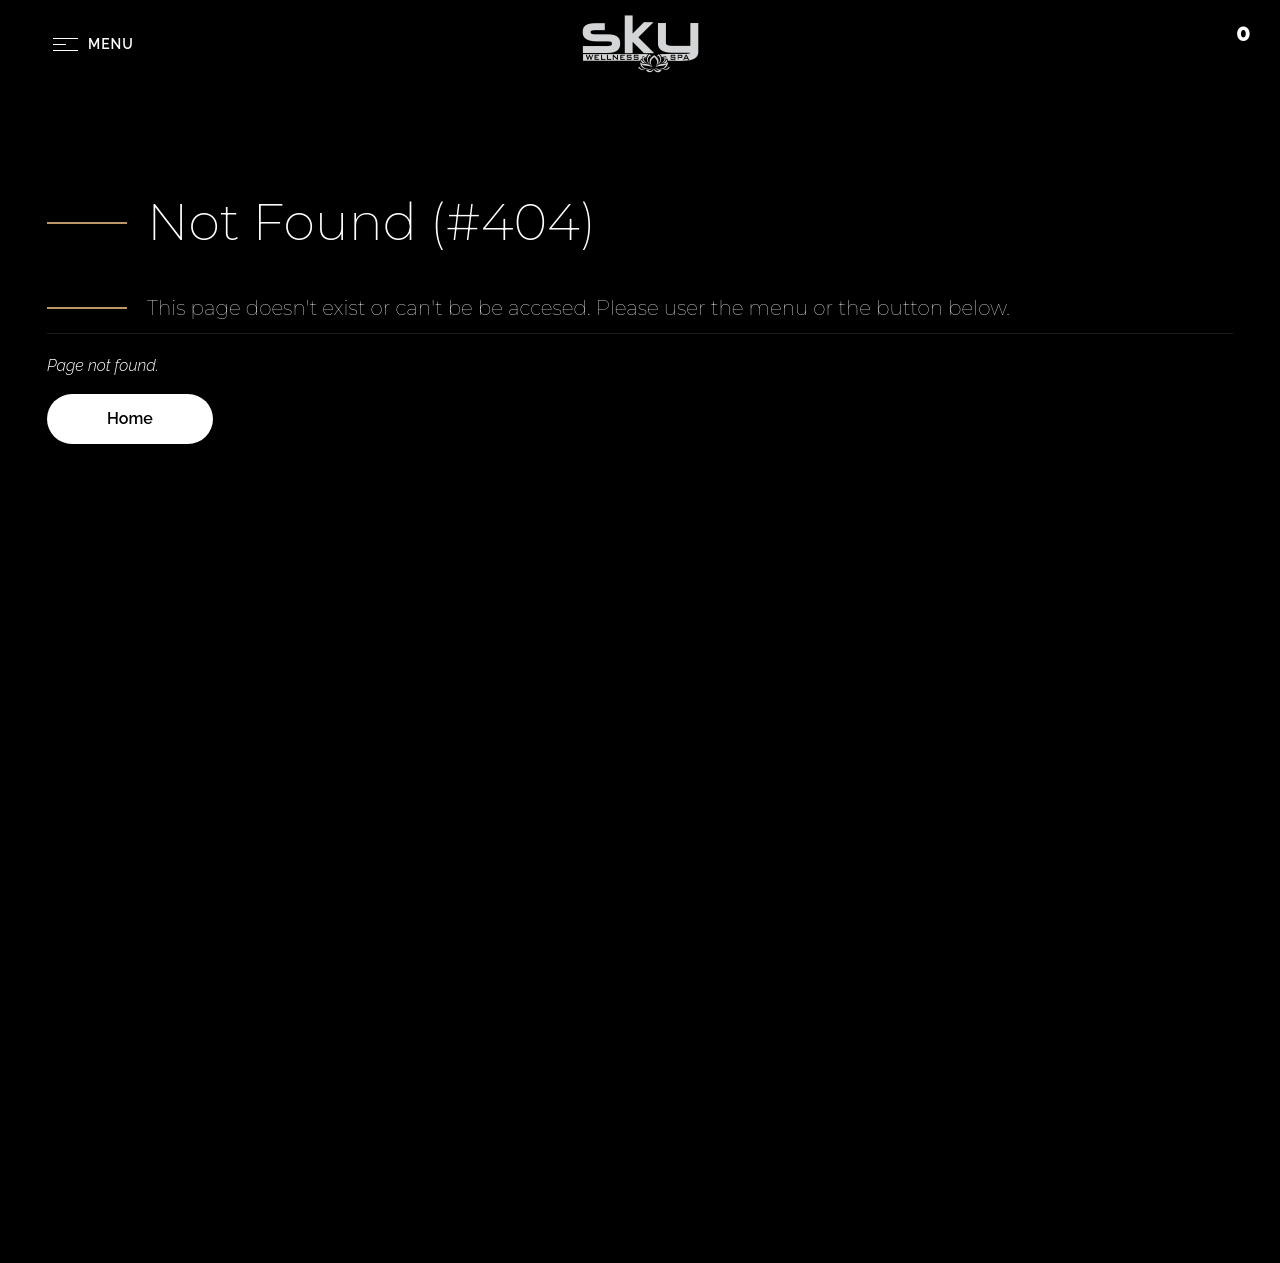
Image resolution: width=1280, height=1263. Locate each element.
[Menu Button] (93, 44)
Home (130, 418)
